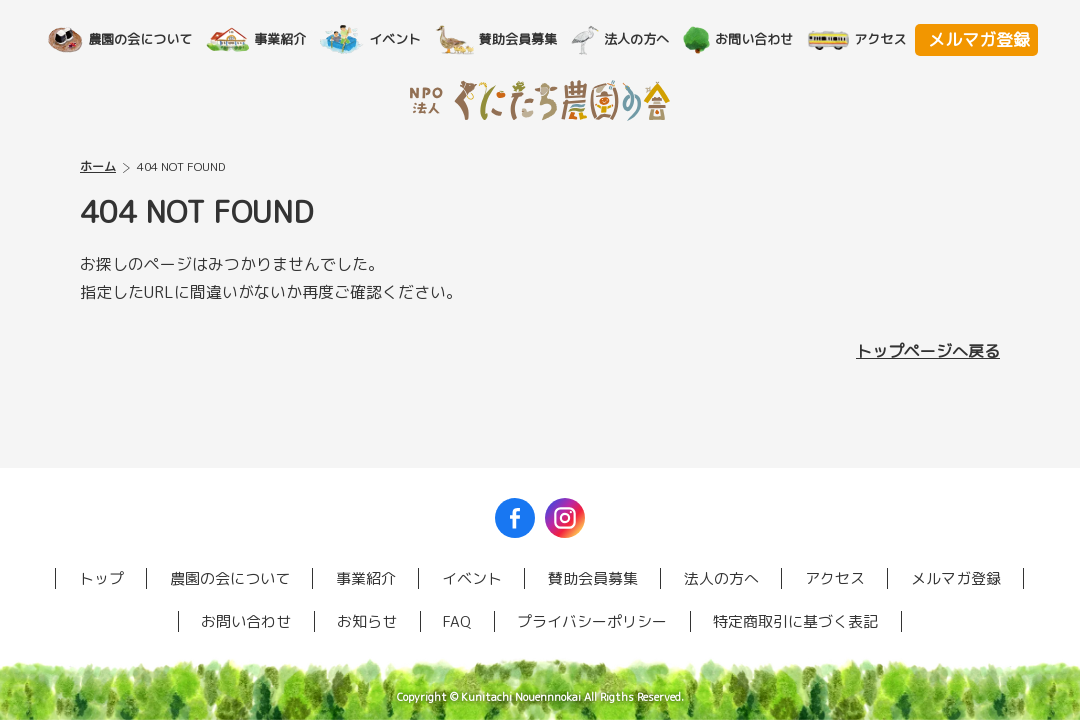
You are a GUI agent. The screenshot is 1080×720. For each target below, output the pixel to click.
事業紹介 (292, 39)
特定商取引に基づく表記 (795, 621)
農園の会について (152, 39)
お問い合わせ (766, 39)
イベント (407, 39)
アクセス (892, 39)
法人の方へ (648, 39)
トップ (101, 578)
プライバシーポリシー (592, 621)
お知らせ (367, 621)
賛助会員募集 (530, 39)
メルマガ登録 (979, 40)
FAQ (457, 621)
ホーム (98, 166)
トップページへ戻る (928, 351)
